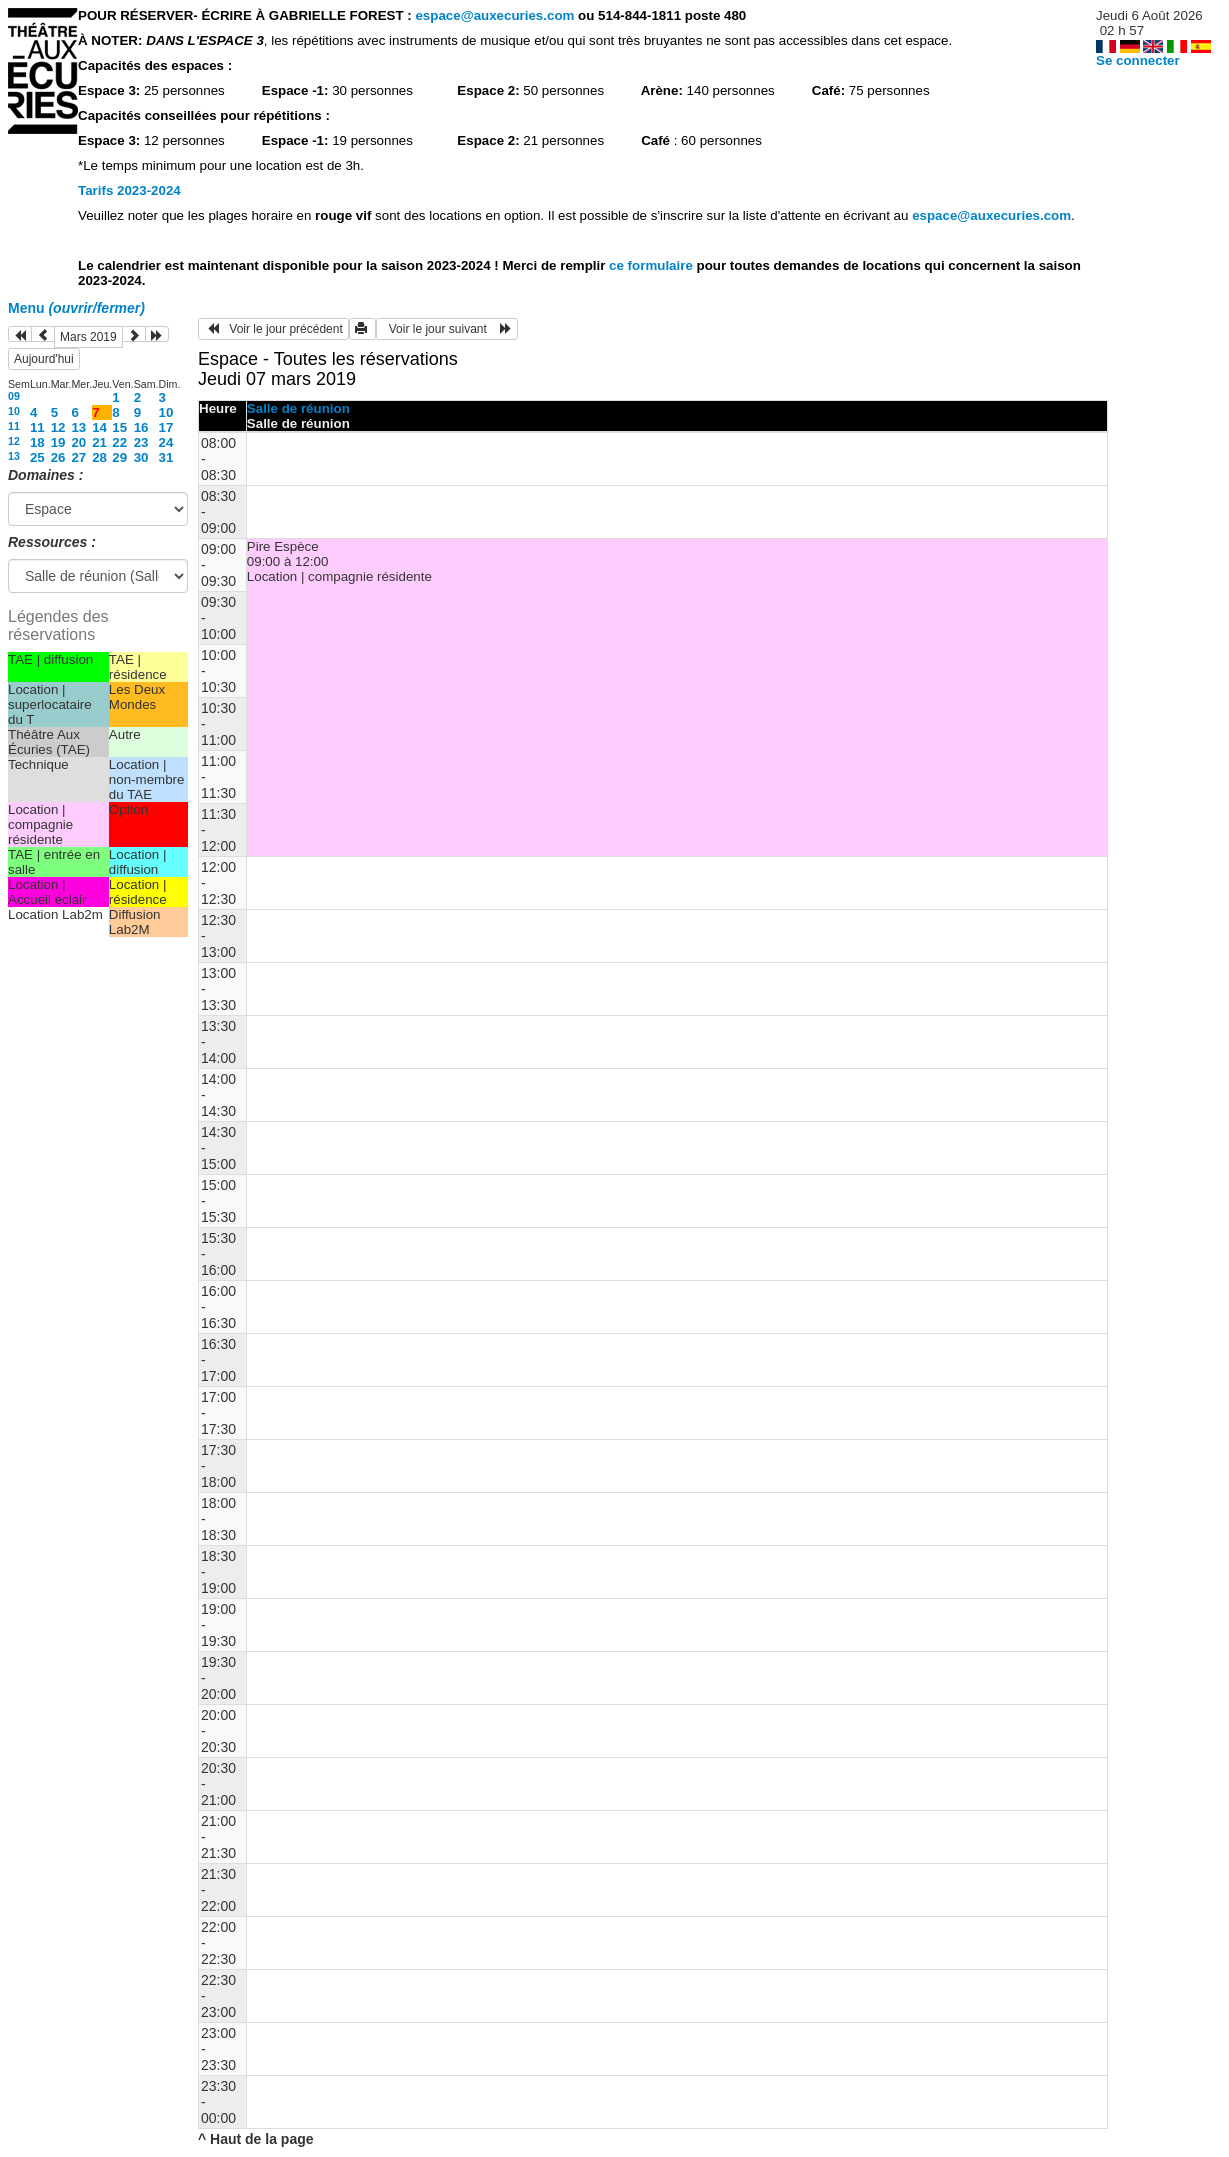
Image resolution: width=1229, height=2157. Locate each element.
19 (58, 442)
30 (141, 457)
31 (166, 457)
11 (14, 426)
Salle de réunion (298, 408)
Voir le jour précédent (273, 329)
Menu (76, 308)
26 (58, 457)
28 (99, 457)
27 (78, 457)
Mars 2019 (88, 337)
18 (37, 442)
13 (78, 427)
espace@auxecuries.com (494, 15)
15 (119, 427)
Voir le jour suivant (447, 329)
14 (99, 427)
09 (14, 396)
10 (14, 411)
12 (58, 427)
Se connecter (1138, 60)
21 (99, 442)
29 (119, 457)
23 (141, 442)
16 (141, 427)
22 (119, 442)
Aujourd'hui (44, 359)
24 (166, 442)
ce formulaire (652, 265)
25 (37, 457)
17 (166, 427)
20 (78, 442)
